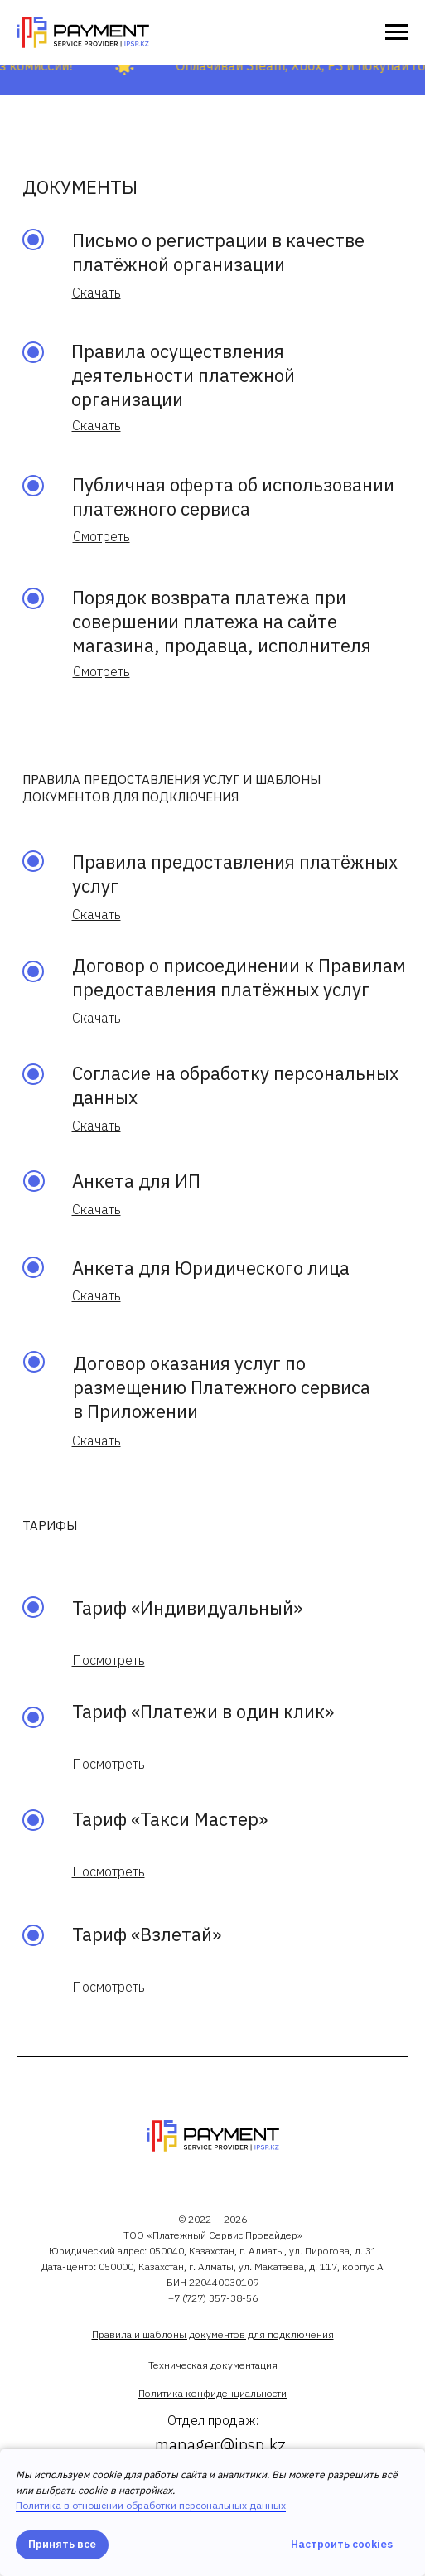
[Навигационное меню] (396, 32)
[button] (108, 1986)
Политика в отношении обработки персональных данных (151, 2505)
